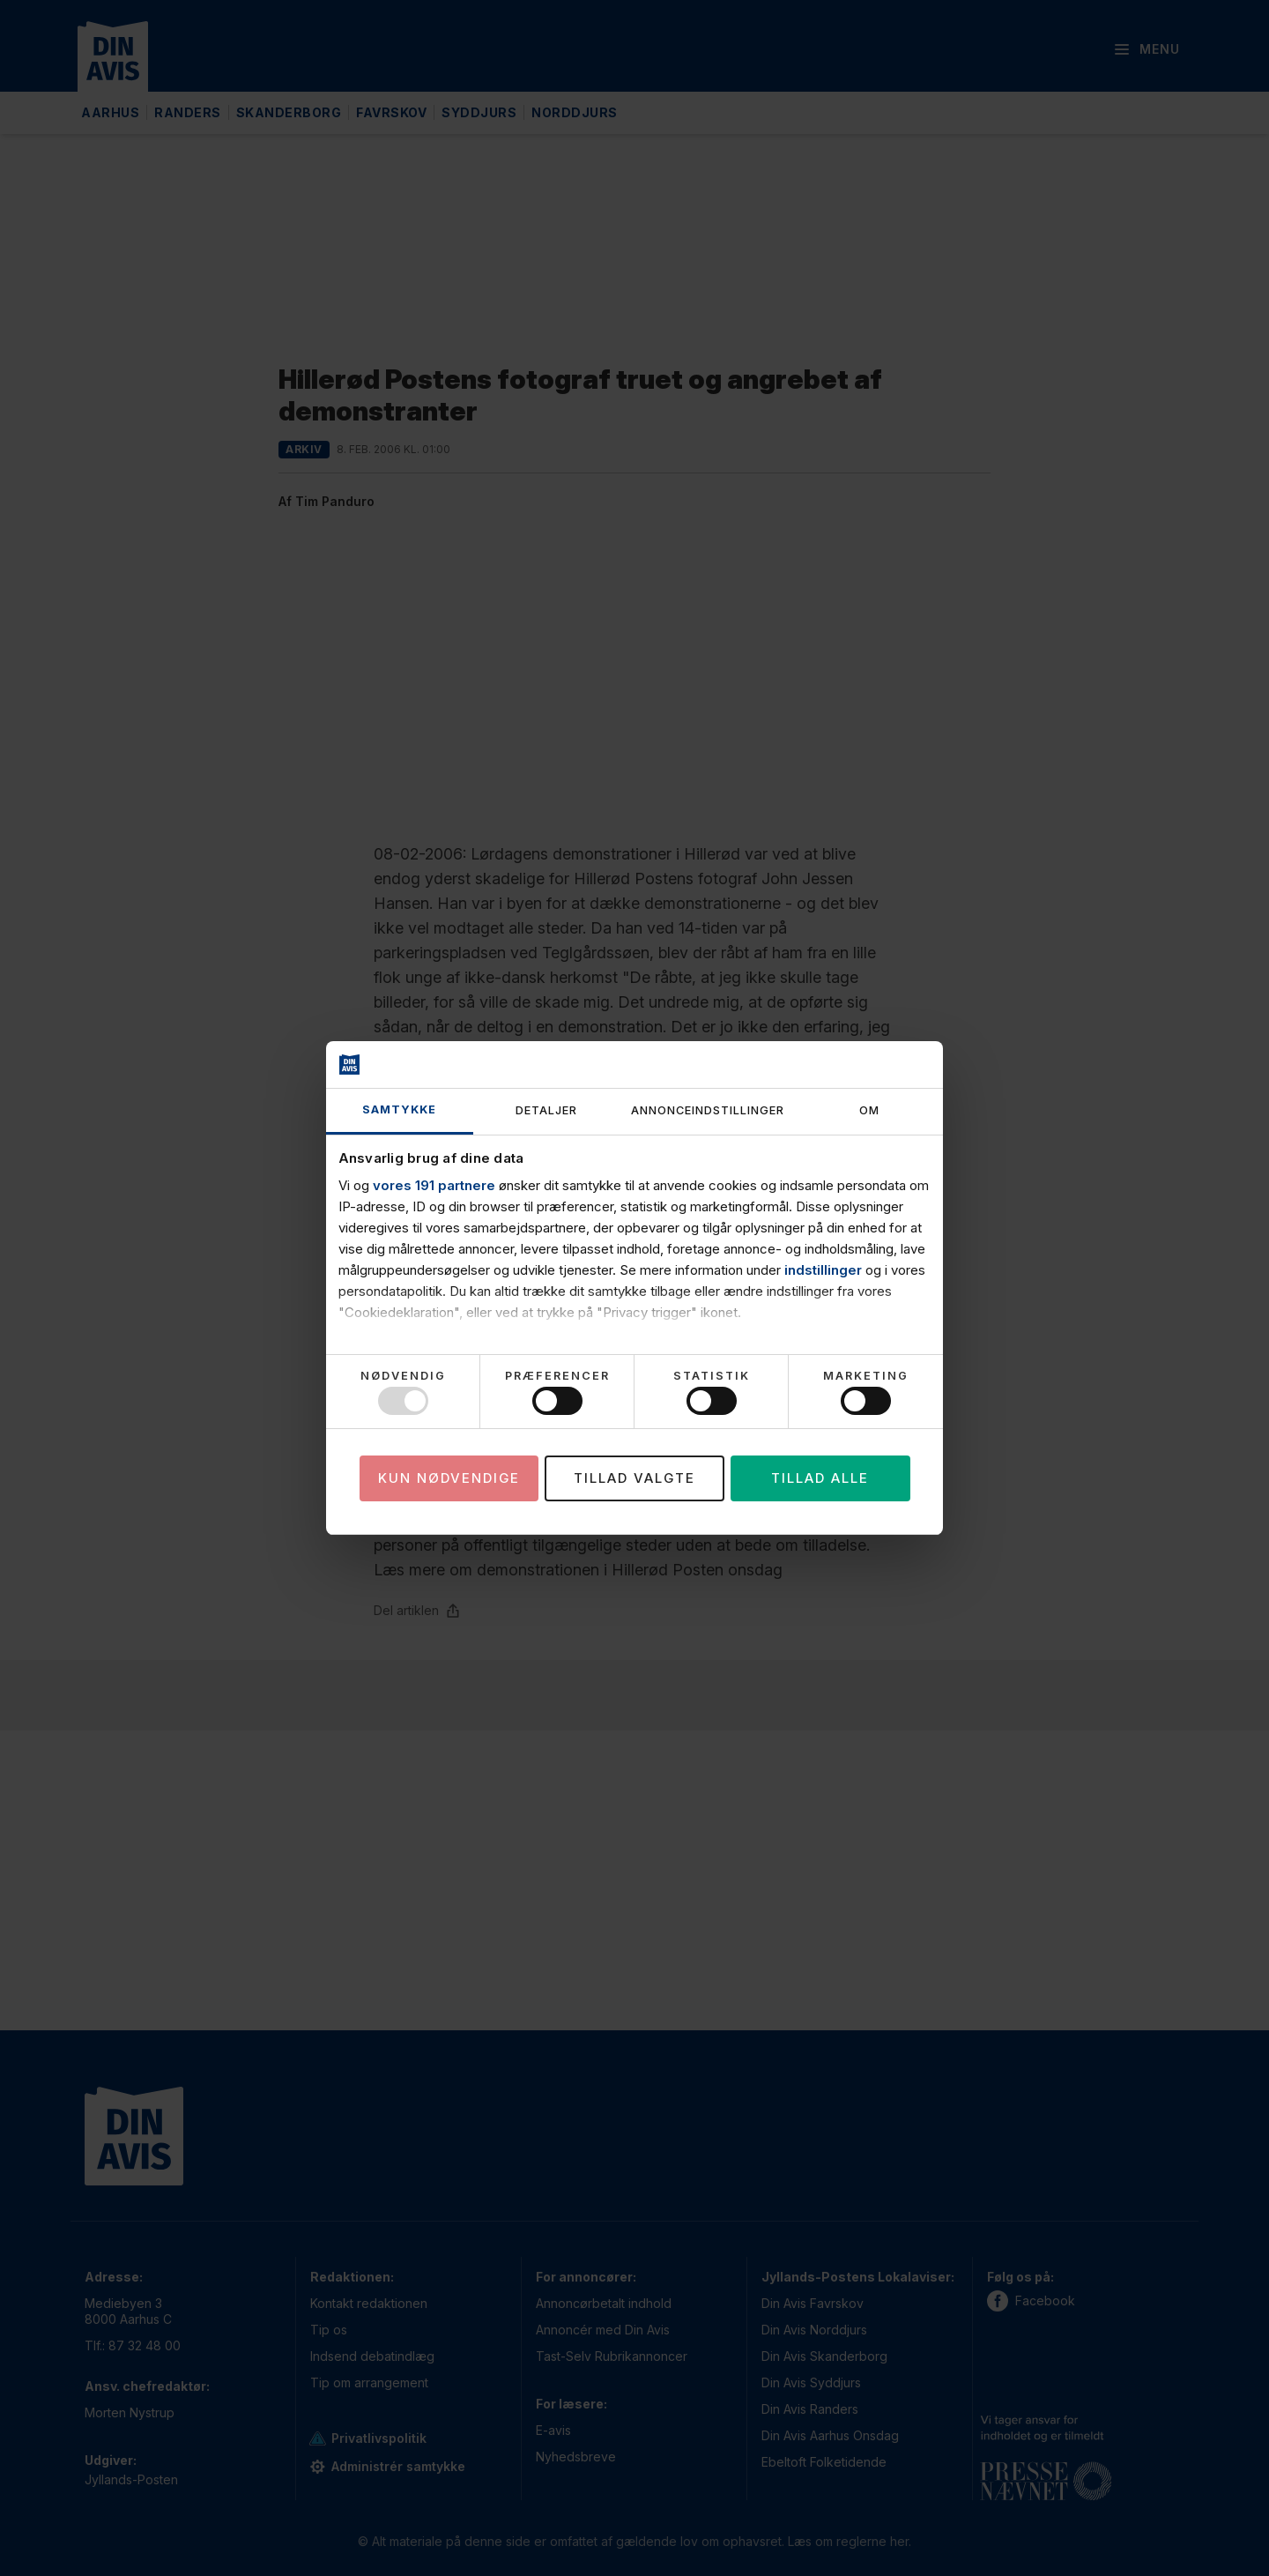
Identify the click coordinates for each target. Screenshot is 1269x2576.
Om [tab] (869, 1110)
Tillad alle (820, 1478)
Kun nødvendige (449, 1478)
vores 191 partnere (434, 1185)
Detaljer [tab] (546, 1110)
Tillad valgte (634, 1478)
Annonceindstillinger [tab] (707, 1110)
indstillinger (823, 1270)
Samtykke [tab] (399, 1109)
